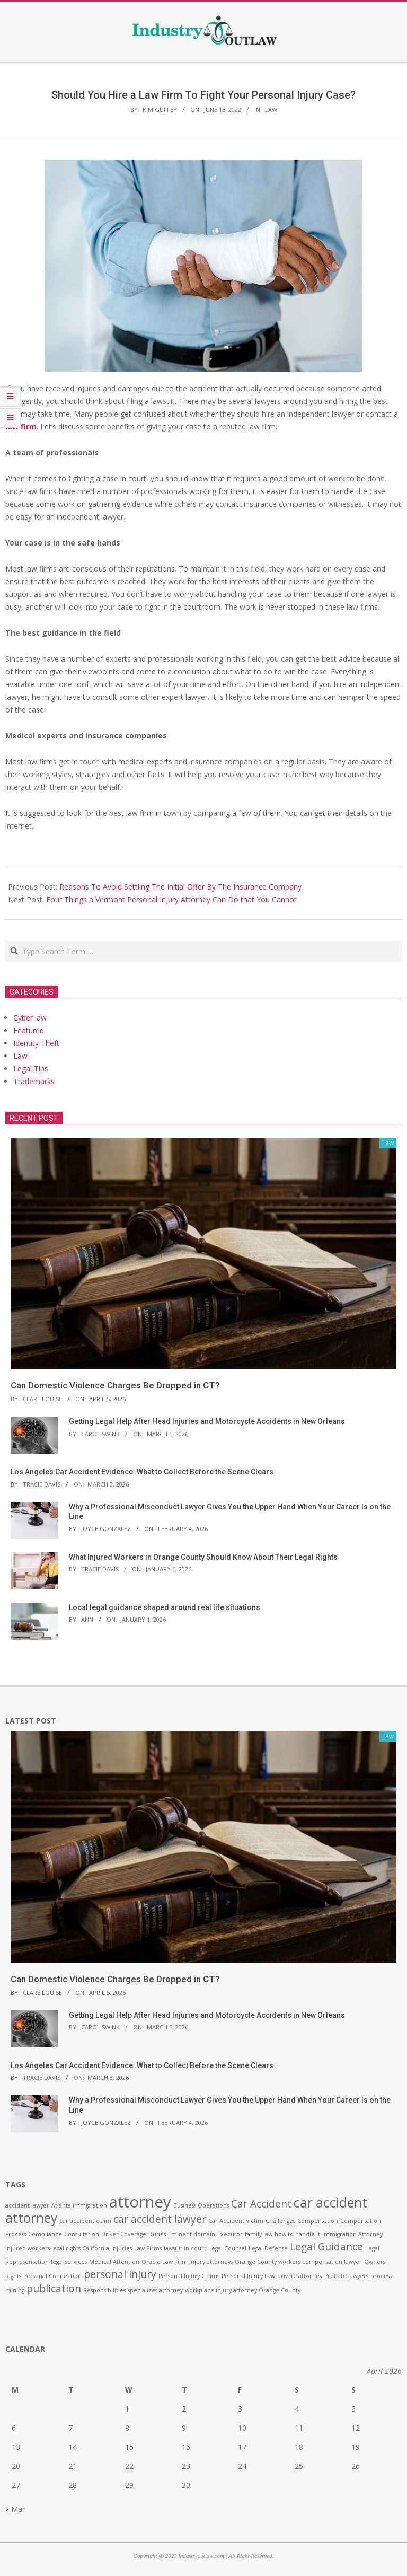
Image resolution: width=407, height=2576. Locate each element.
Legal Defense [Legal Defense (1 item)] (268, 2248)
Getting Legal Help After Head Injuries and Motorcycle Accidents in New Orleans (207, 1421)
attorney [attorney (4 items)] (140, 2201)
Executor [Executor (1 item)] (230, 2234)
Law (271, 109)
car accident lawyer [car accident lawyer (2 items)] (159, 2219)
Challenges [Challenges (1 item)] (280, 2221)
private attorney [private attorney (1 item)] (299, 2276)
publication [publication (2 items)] (53, 2289)
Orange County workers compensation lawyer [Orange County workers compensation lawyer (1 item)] (298, 2261)
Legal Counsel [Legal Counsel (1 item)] (227, 2248)
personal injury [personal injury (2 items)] (120, 2274)
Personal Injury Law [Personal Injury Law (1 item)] (248, 2276)
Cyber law (30, 1018)
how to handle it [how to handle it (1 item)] (297, 2234)
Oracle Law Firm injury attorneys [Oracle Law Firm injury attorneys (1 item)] (187, 2261)
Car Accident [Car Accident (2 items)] (261, 2204)
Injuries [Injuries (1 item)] (121, 2248)
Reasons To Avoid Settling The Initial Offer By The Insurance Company (180, 887)
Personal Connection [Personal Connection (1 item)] (52, 2276)
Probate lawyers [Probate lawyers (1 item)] (346, 2276)
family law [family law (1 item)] (258, 2234)
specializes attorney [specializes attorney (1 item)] (155, 2290)
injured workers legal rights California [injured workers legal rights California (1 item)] (57, 2248)
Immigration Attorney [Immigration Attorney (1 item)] (352, 2234)
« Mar (15, 2509)
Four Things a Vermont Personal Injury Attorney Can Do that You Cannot (171, 899)
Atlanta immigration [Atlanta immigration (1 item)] (79, 2205)
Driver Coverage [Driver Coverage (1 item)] (123, 2234)
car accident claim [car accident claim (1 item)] (85, 2221)
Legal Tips (30, 1068)
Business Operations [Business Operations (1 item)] (201, 2205)
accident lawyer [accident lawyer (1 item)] (27, 2205)
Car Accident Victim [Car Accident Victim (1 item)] (235, 2221)
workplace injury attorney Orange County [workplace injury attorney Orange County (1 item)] (242, 2290)
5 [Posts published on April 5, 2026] (353, 2409)
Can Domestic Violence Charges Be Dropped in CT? (115, 1385)
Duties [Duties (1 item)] (157, 2234)
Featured (28, 1030)
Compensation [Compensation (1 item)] (317, 2221)
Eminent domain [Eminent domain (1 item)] (191, 2234)
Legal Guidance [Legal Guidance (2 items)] (326, 2247)
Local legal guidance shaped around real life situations (164, 1607)
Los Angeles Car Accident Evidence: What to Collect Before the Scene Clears (142, 1471)
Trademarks (34, 1081)
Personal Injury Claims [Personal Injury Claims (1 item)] (188, 2276)
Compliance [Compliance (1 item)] (45, 2234)
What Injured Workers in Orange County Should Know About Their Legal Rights (203, 1557)
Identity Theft (36, 1043)
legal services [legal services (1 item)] (69, 2261)
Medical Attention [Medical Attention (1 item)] (114, 2261)
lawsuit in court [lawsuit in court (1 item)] (185, 2248)
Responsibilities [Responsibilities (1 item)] (104, 2290)
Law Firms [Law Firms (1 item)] (148, 2248)
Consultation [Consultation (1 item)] (81, 2234)
